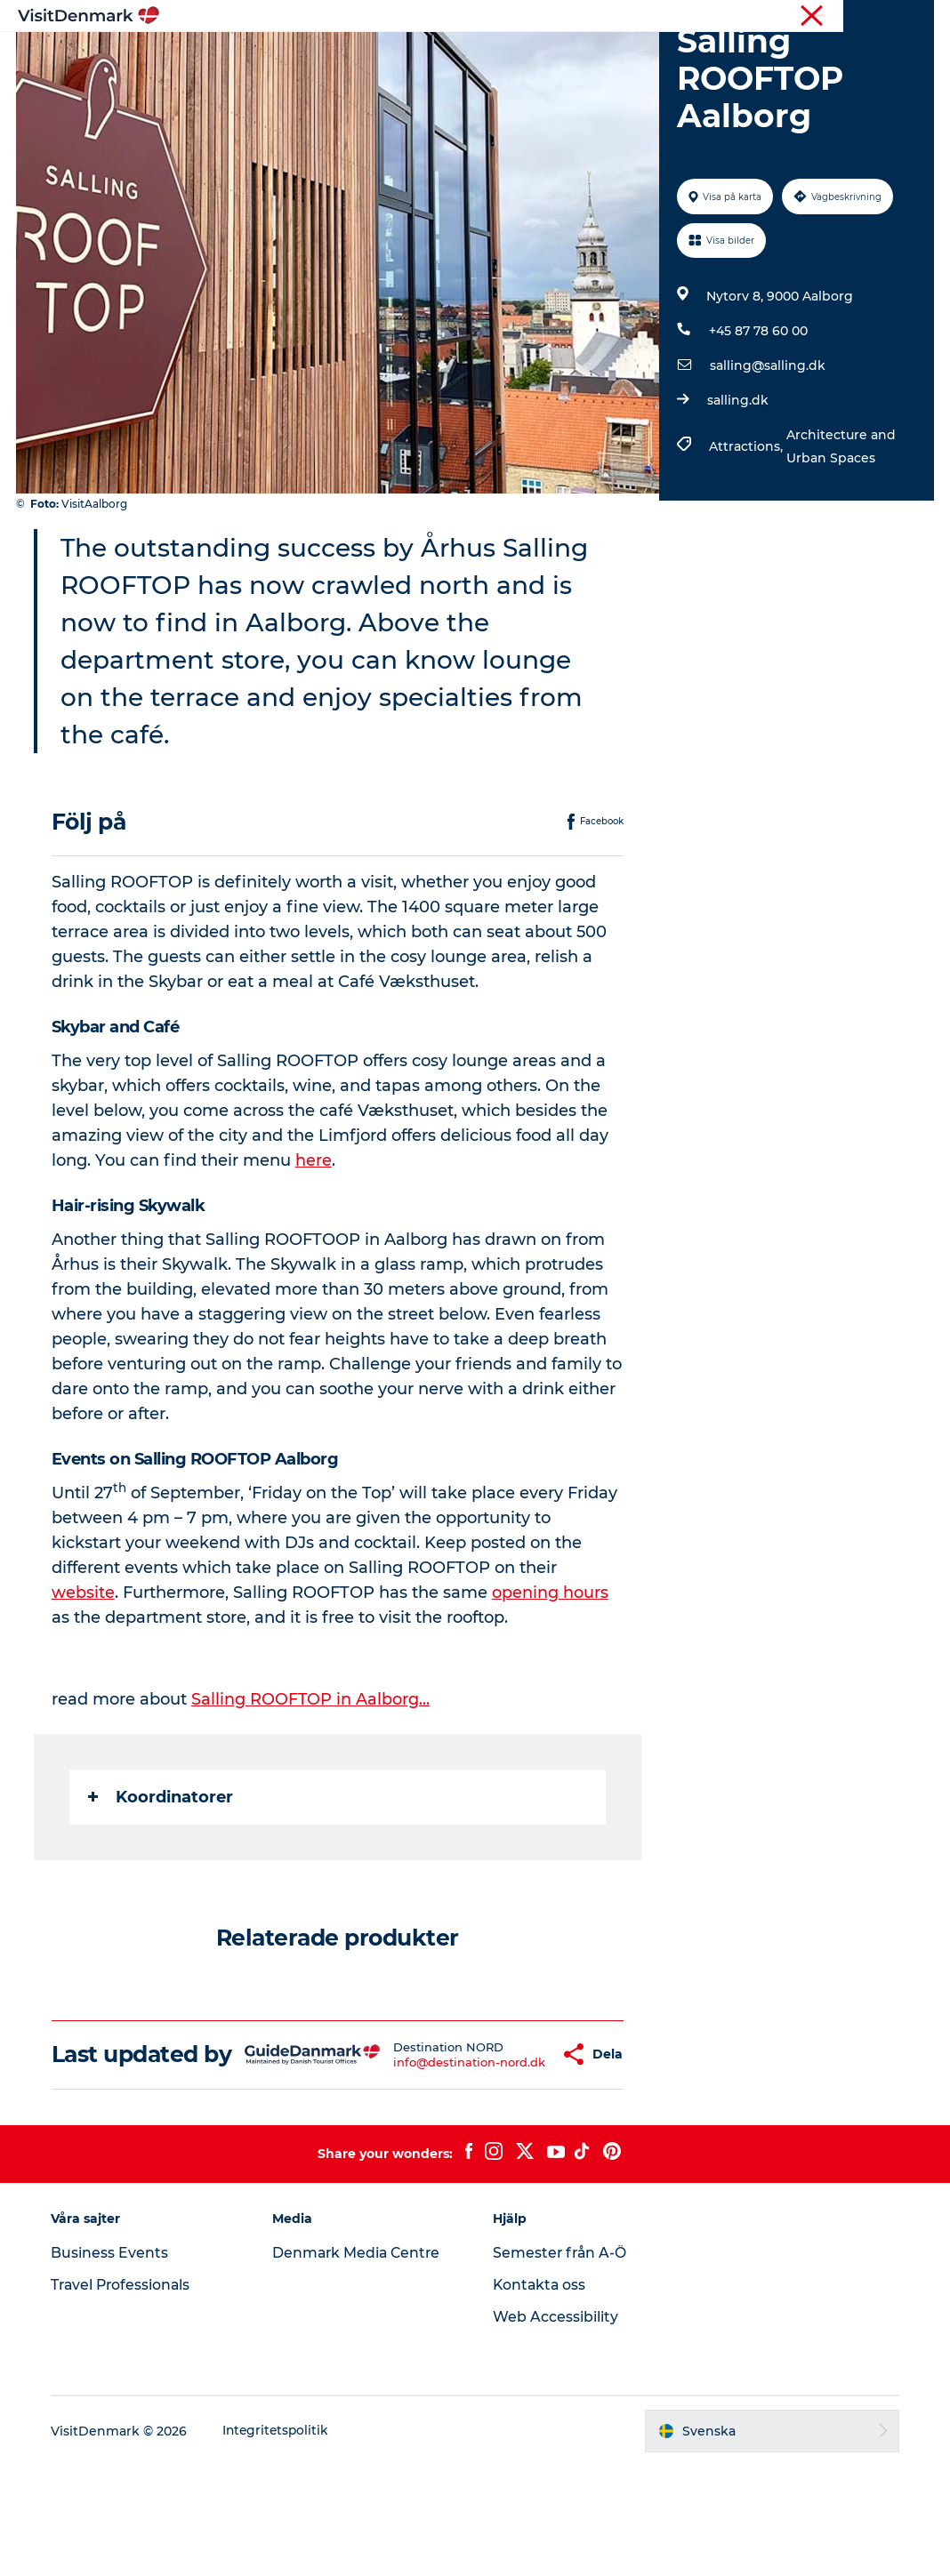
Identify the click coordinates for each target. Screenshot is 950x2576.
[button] (509, 2152)
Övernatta (552, 57)
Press (918, 17)
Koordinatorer (162, 1881)
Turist (871, 17)
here (315, 1245)
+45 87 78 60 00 (757, 415)
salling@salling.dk (767, 450)
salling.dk (737, 485)
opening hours (552, 1677)
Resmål (370, 57)
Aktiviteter (457, 57)
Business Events (114, 2363)
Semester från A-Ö (561, 2363)
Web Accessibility (555, 2427)
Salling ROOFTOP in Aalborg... (312, 1784)
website (85, 1677)
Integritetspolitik (281, 2541)
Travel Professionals (126, 2395)
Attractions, (746, 531)
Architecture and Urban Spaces (840, 530)
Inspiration (282, 57)
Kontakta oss (540, 2395)
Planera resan (659, 57)
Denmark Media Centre (360, 2363)
